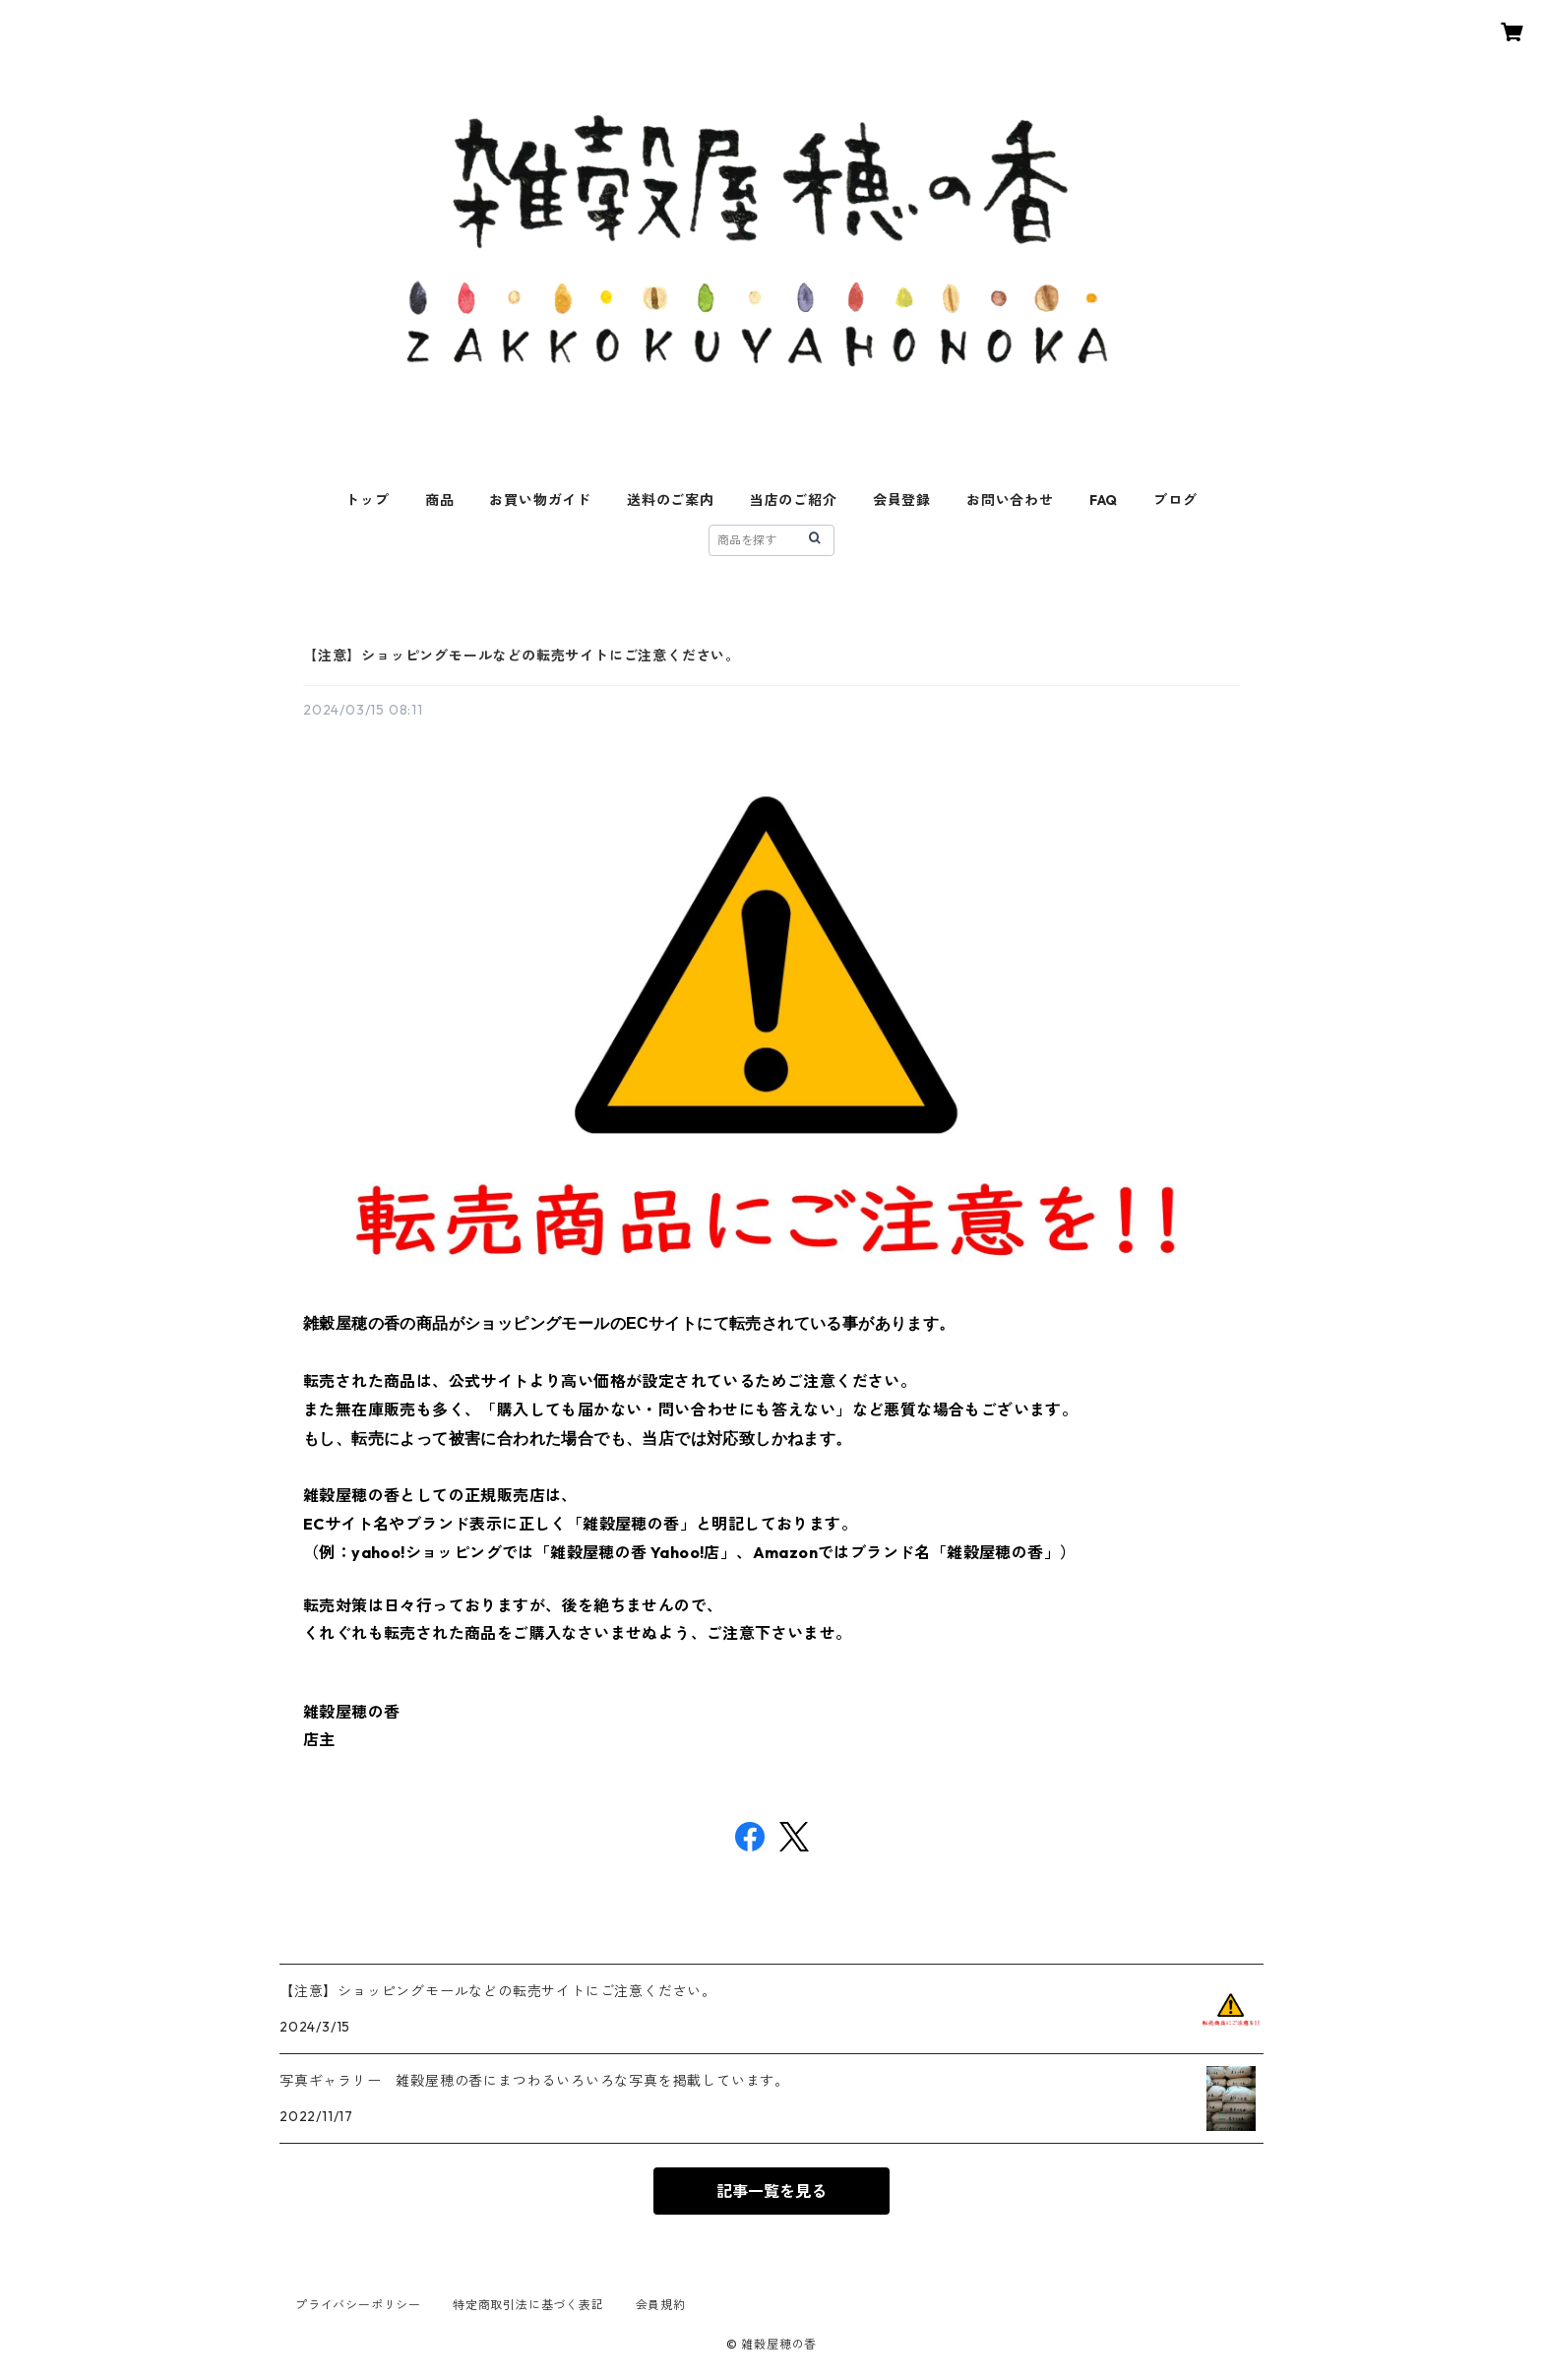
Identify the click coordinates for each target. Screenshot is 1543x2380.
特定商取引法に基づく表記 (528, 2304)
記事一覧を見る (771, 2191)
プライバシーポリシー (358, 2304)
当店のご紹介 (793, 500)
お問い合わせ (1010, 500)
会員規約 (661, 2304)
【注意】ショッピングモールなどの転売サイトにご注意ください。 (521, 655)
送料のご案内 (670, 500)
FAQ (1103, 500)
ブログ (1175, 500)
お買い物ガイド (540, 500)
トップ (367, 500)
